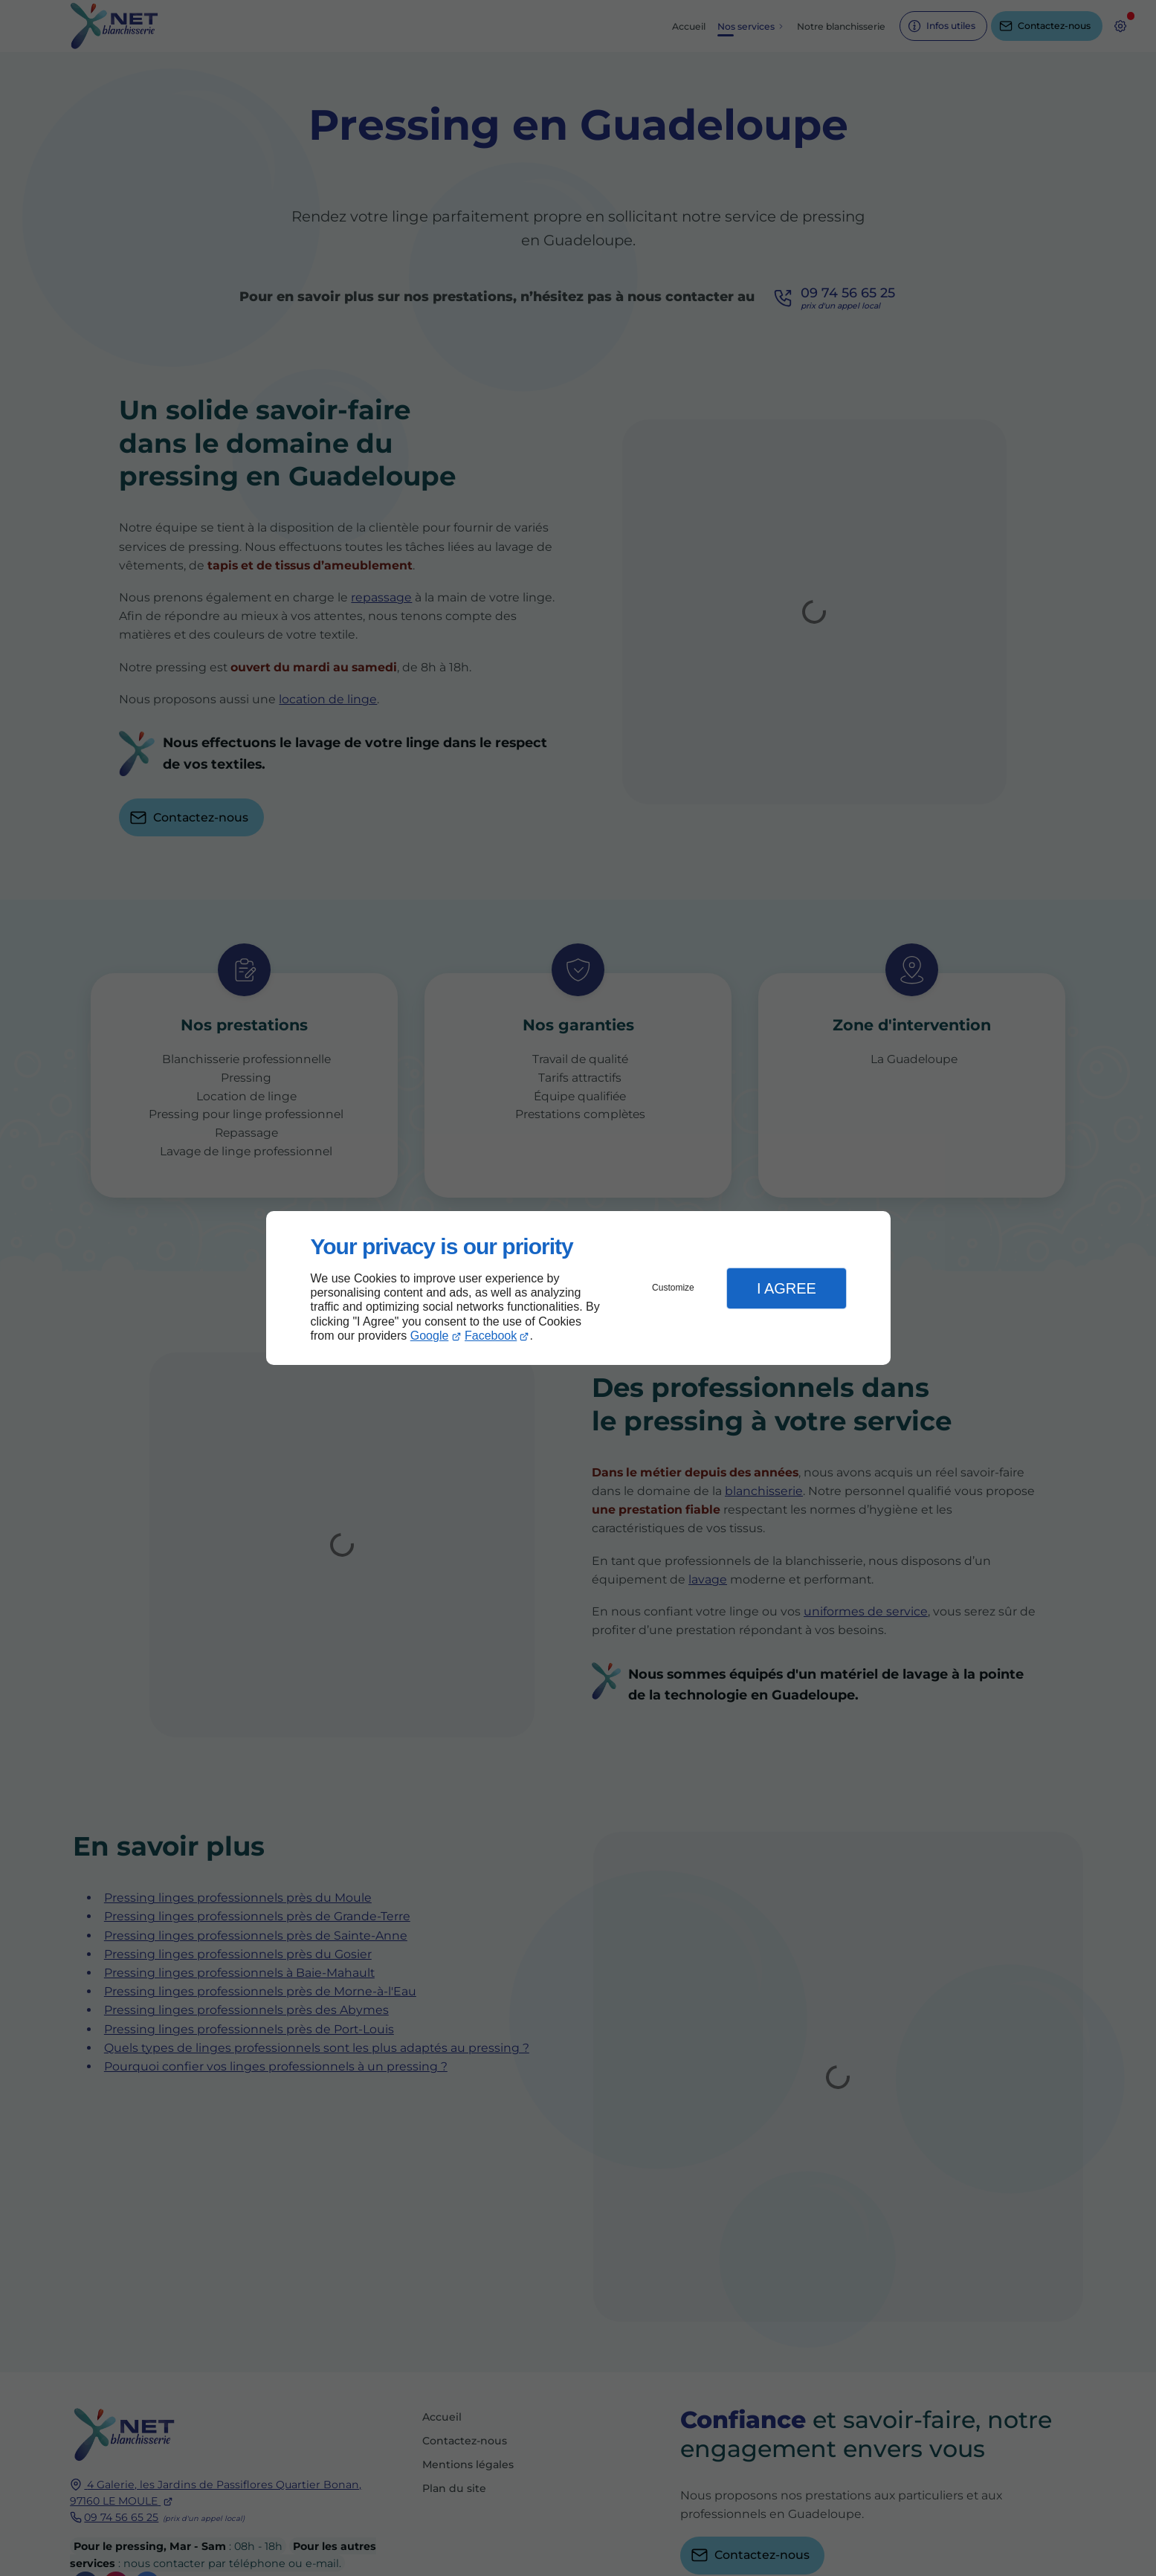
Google (429, 1335)
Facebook (491, 1335)
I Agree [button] (786, 1288)
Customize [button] (673, 1287)
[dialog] (578, 1288)
